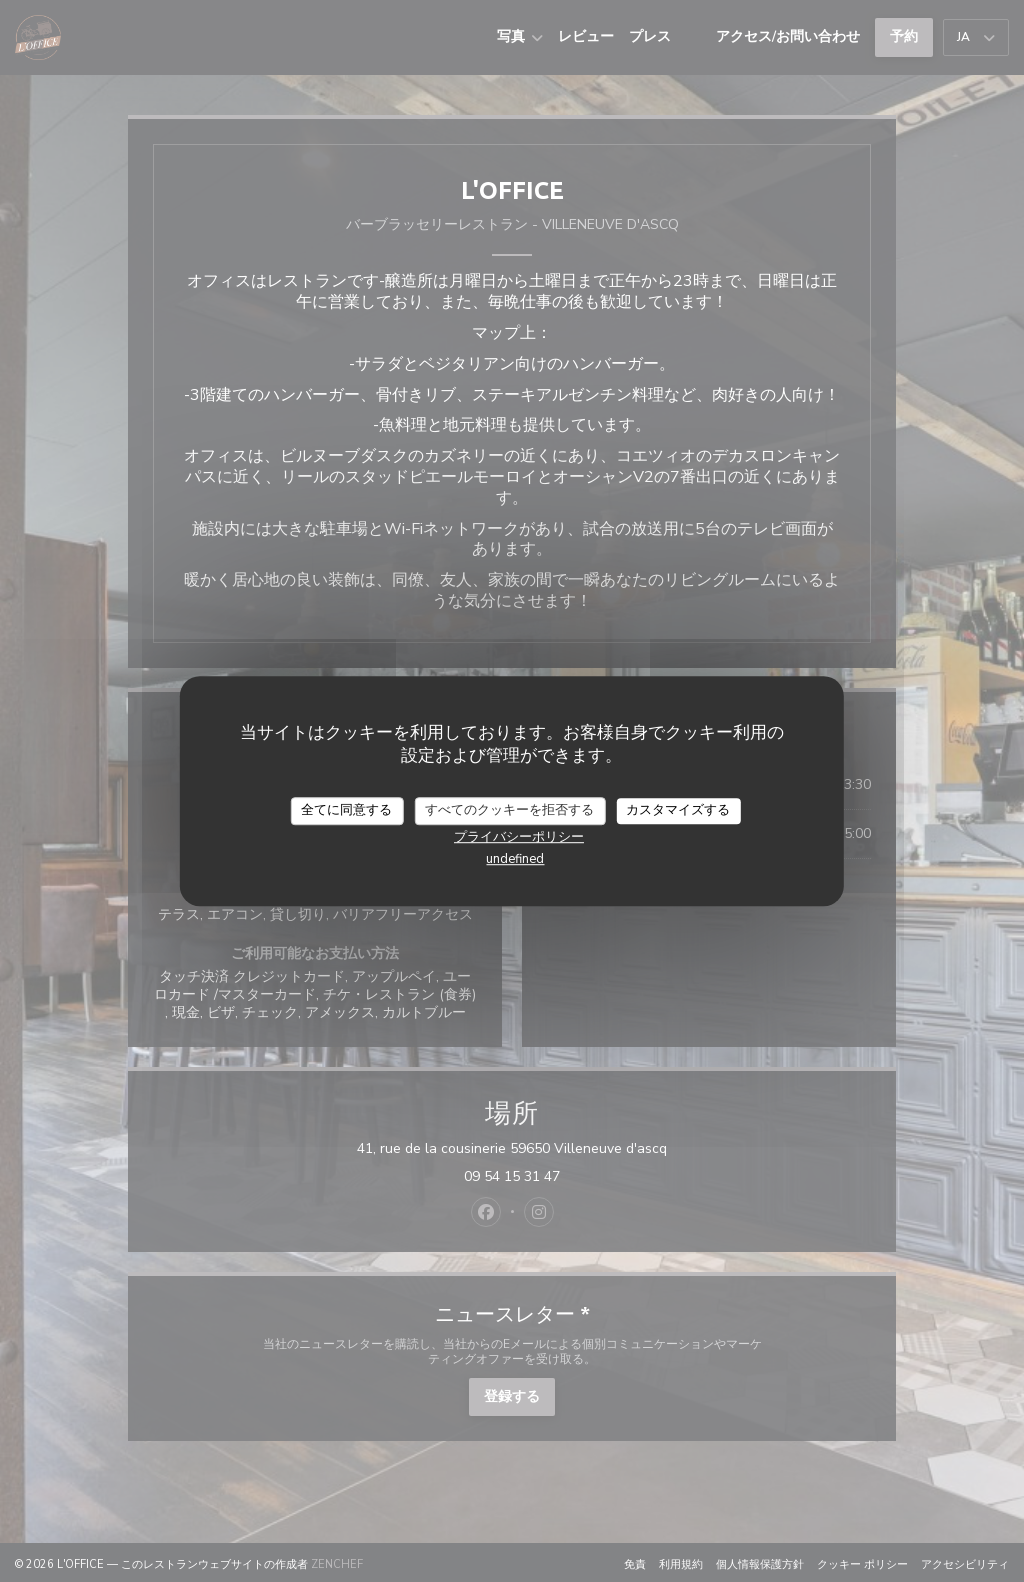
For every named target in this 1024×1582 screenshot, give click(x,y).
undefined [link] (515, 859)
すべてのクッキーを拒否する (509, 810)
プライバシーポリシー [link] (519, 837)
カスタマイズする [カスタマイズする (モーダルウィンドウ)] (678, 810)
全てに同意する (346, 810)
